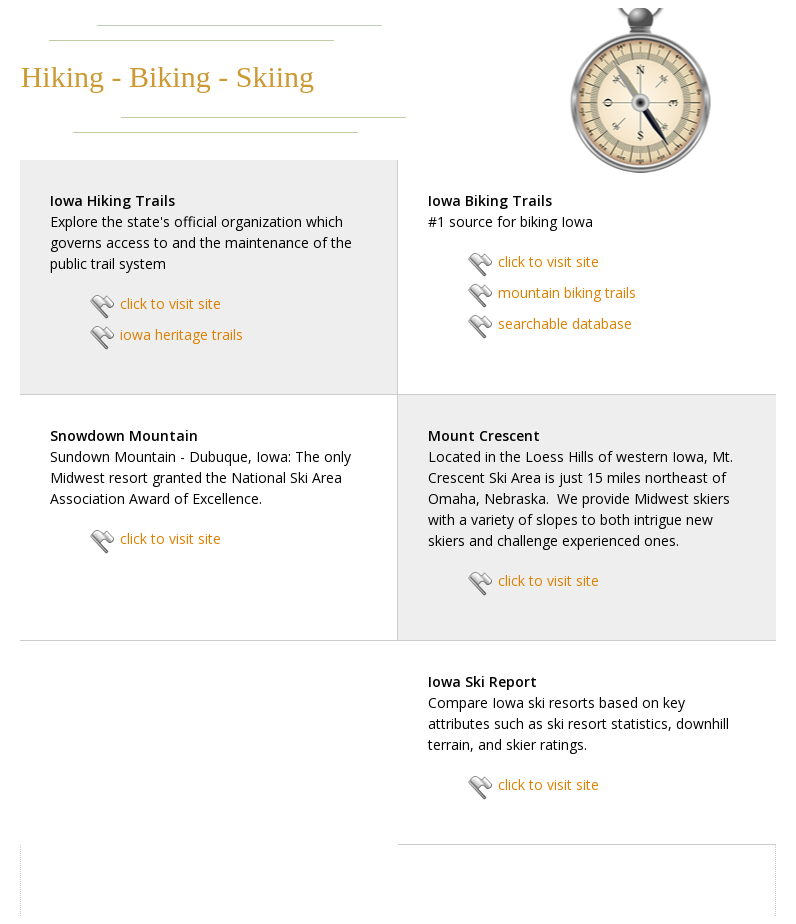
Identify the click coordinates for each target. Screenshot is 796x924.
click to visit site (170, 303)
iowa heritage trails (181, 334)
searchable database (565, 323)
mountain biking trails (567, 292)
